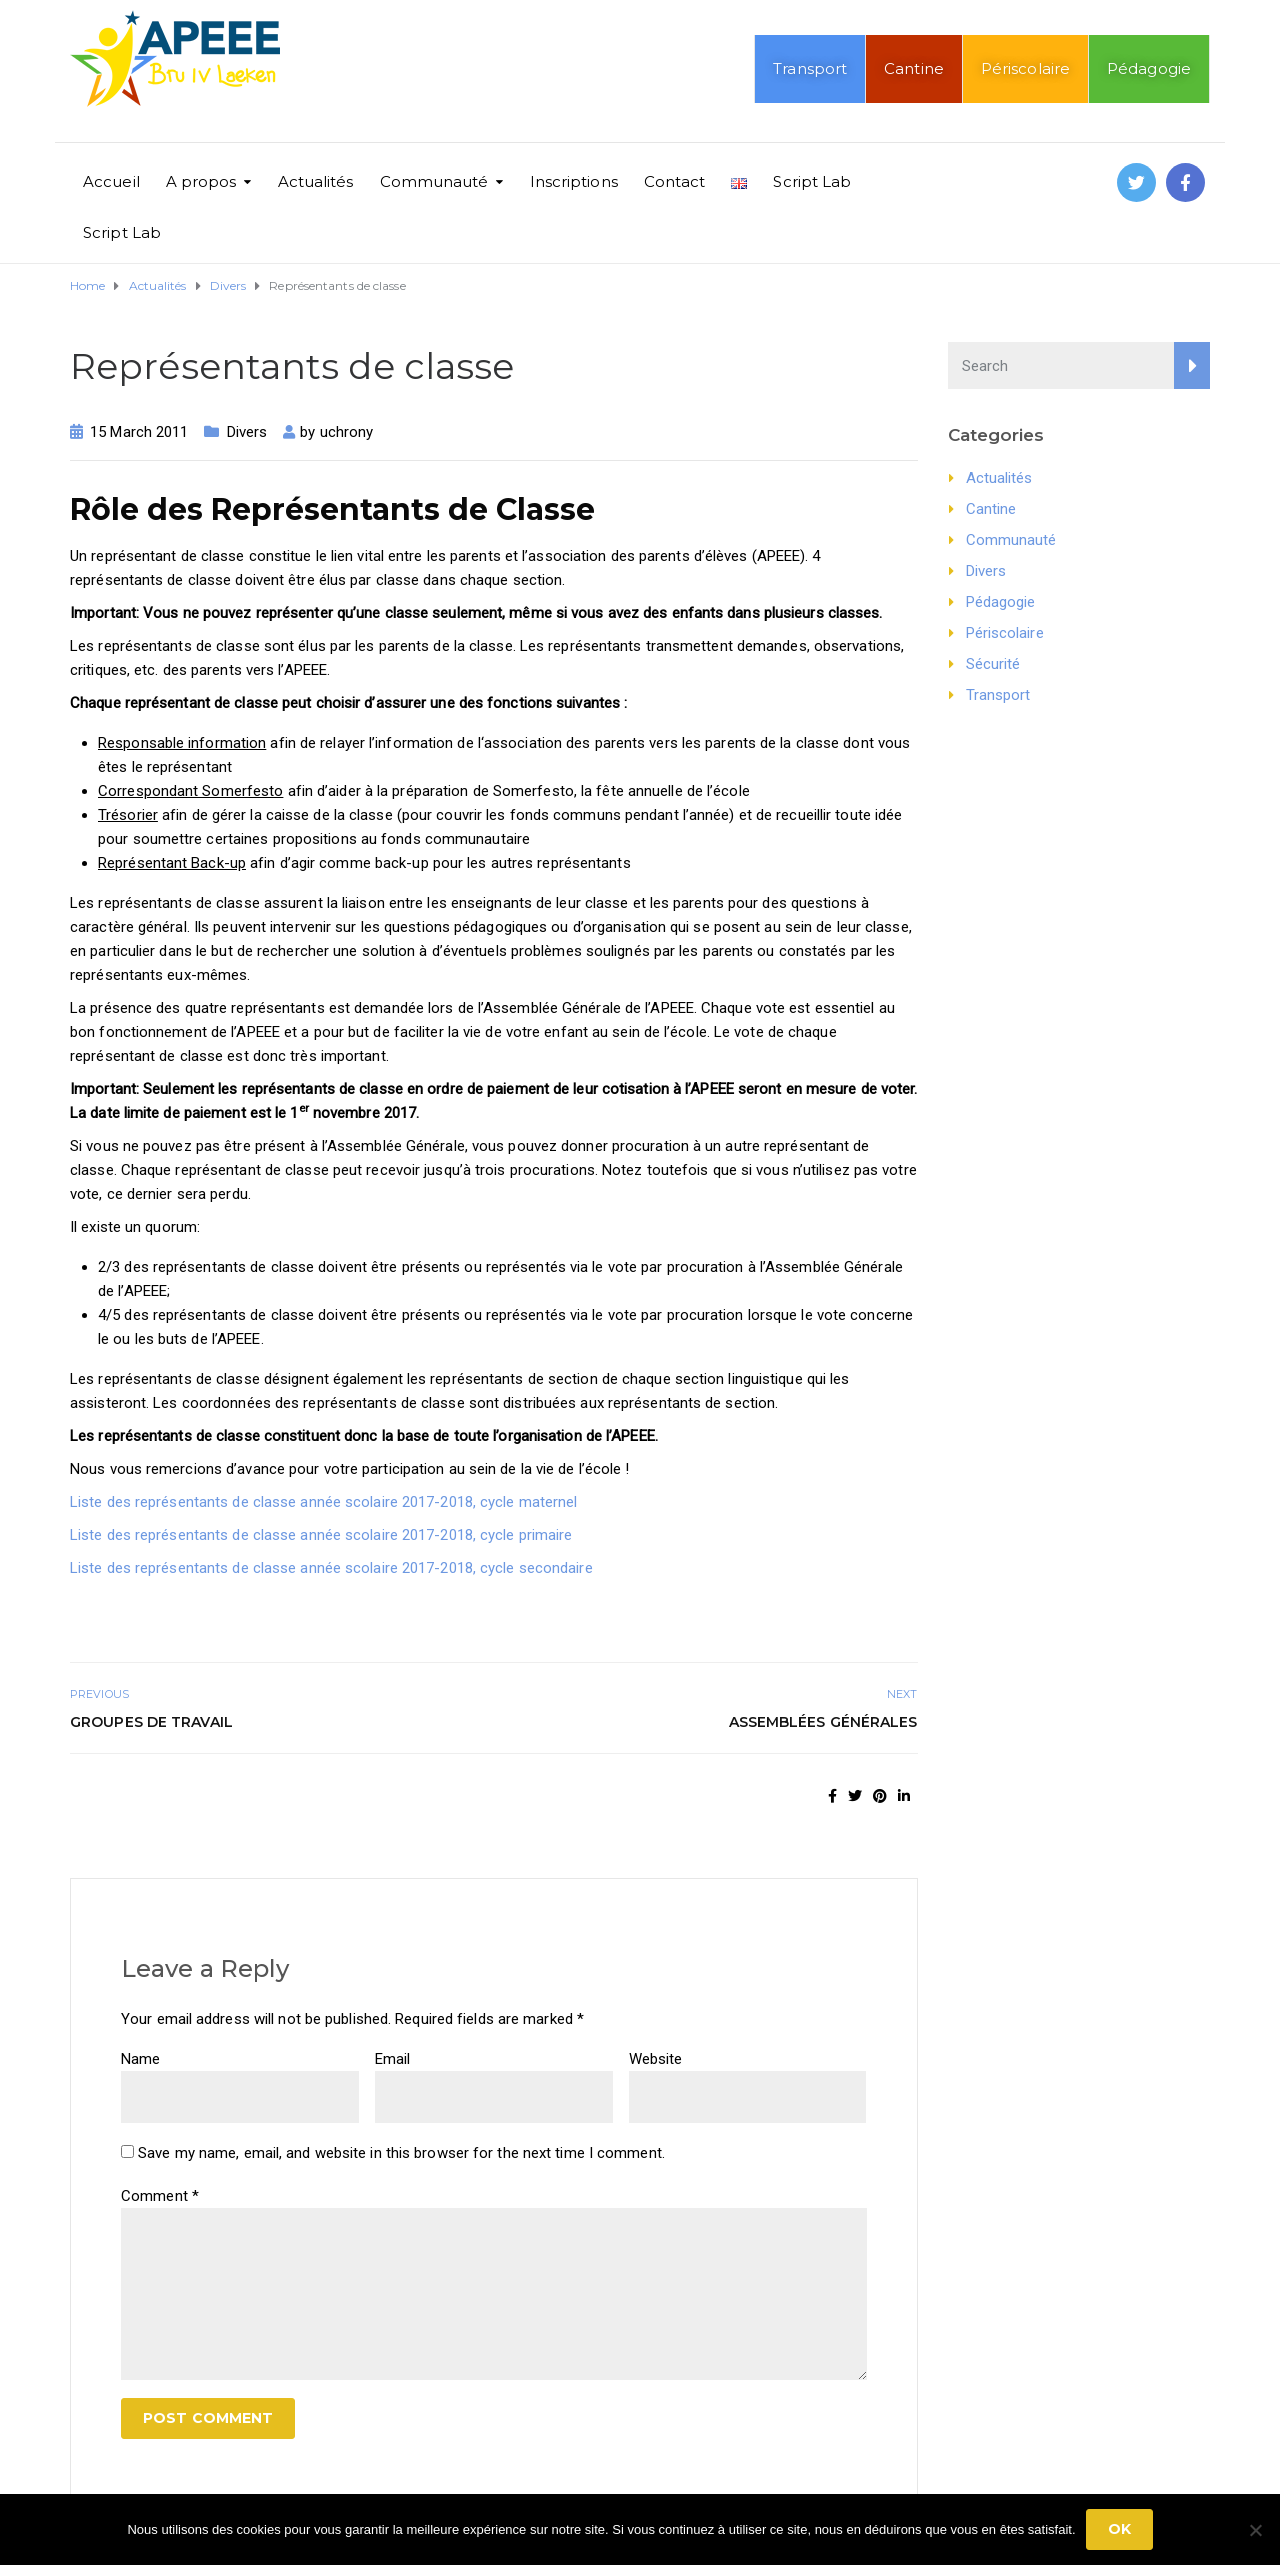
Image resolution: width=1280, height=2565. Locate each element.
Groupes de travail (151, 1722)
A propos (201, 181)
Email (393, 2059)
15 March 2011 (139, 432)
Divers (247, 432)
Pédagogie (1149, 68)
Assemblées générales (823, 1722)
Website (656, 2059)
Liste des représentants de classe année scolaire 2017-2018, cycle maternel (323, 1502)
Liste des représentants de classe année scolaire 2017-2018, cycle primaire (321, 1535)
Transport (810, 68)
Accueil (111, 181)
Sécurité (993, 664)
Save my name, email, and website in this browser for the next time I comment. (401, 2153)
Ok (1119, 2529)
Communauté (434, 181)
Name (140, 2059)
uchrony (347, 432)
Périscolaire (1025, 68)
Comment (160, 2196)
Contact (675, 181)
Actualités (316, 181)
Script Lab (812, 181)
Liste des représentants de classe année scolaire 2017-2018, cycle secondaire (331, 1568)
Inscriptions (574, 181)
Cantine (914, 68)
